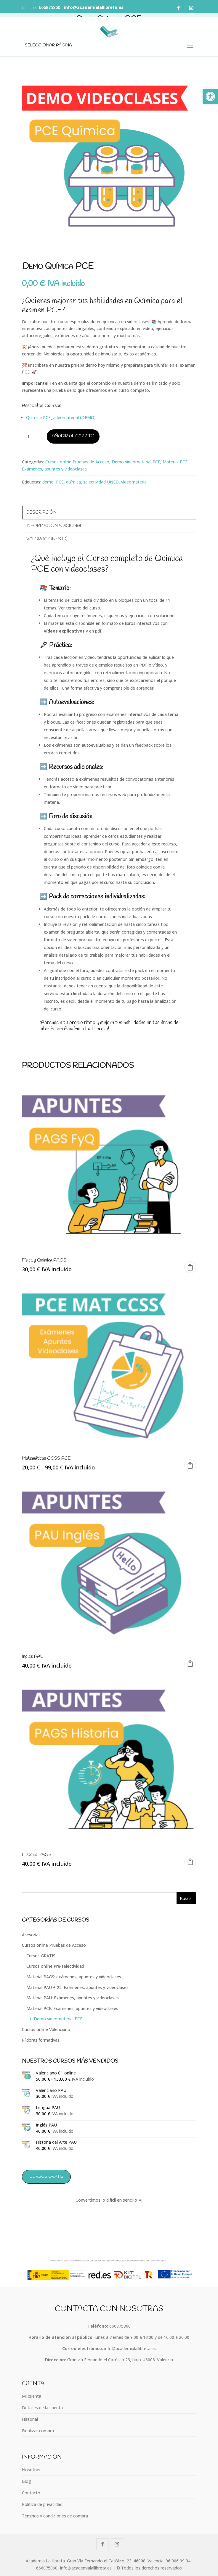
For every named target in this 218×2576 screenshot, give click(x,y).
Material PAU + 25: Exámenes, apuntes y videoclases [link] (77, 1987)
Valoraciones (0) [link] (47, 539)
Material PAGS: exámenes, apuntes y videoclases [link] (73, 1977)
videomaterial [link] (134, 482)
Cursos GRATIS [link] (40, 1956)
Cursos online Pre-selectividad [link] (55, 1966)
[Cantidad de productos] (31, 436)
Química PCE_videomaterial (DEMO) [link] (61, 417)
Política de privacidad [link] (42, 2504)
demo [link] (48, 482)
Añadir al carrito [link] (190, 1267)
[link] (210, 96)
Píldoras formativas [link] (41, 2040)
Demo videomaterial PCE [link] (136, 462)
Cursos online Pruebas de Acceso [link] (77, 462)
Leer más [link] (190, 1663)
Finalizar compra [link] (38, 2430)
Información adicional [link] (54, 526)
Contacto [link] (31, 2493)
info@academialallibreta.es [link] (130, 2348)
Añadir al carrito (73, 436)
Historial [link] (30, 2419)
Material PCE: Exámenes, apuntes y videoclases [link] (72, 2008)
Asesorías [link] (31, 1935)
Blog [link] (26, 2481)
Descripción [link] (41, 512)
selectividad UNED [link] (101, 482)
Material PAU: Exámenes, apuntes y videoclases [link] (72, 1998)
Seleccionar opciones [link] (190, 1465)
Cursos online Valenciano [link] (46, 2029)
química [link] (73, 482)
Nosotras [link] (31, 2469)
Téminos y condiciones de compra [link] (55, 2516)
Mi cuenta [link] (31, 2396)
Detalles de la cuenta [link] (42, 2407)
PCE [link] (60, 482)
